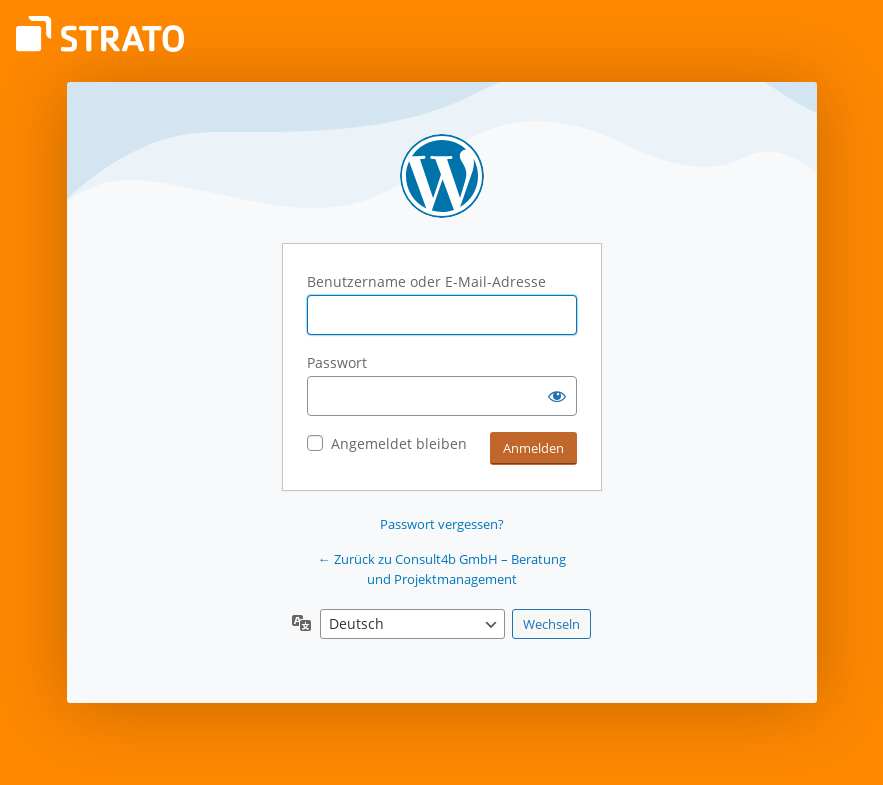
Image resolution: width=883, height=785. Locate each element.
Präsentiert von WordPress (442, 176)
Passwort (337, 362)
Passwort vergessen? (442, 524)
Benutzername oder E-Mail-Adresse (426, 281)
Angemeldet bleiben (399, 443)
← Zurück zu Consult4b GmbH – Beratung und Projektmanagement (442, 569)
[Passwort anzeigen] (557, 396)
